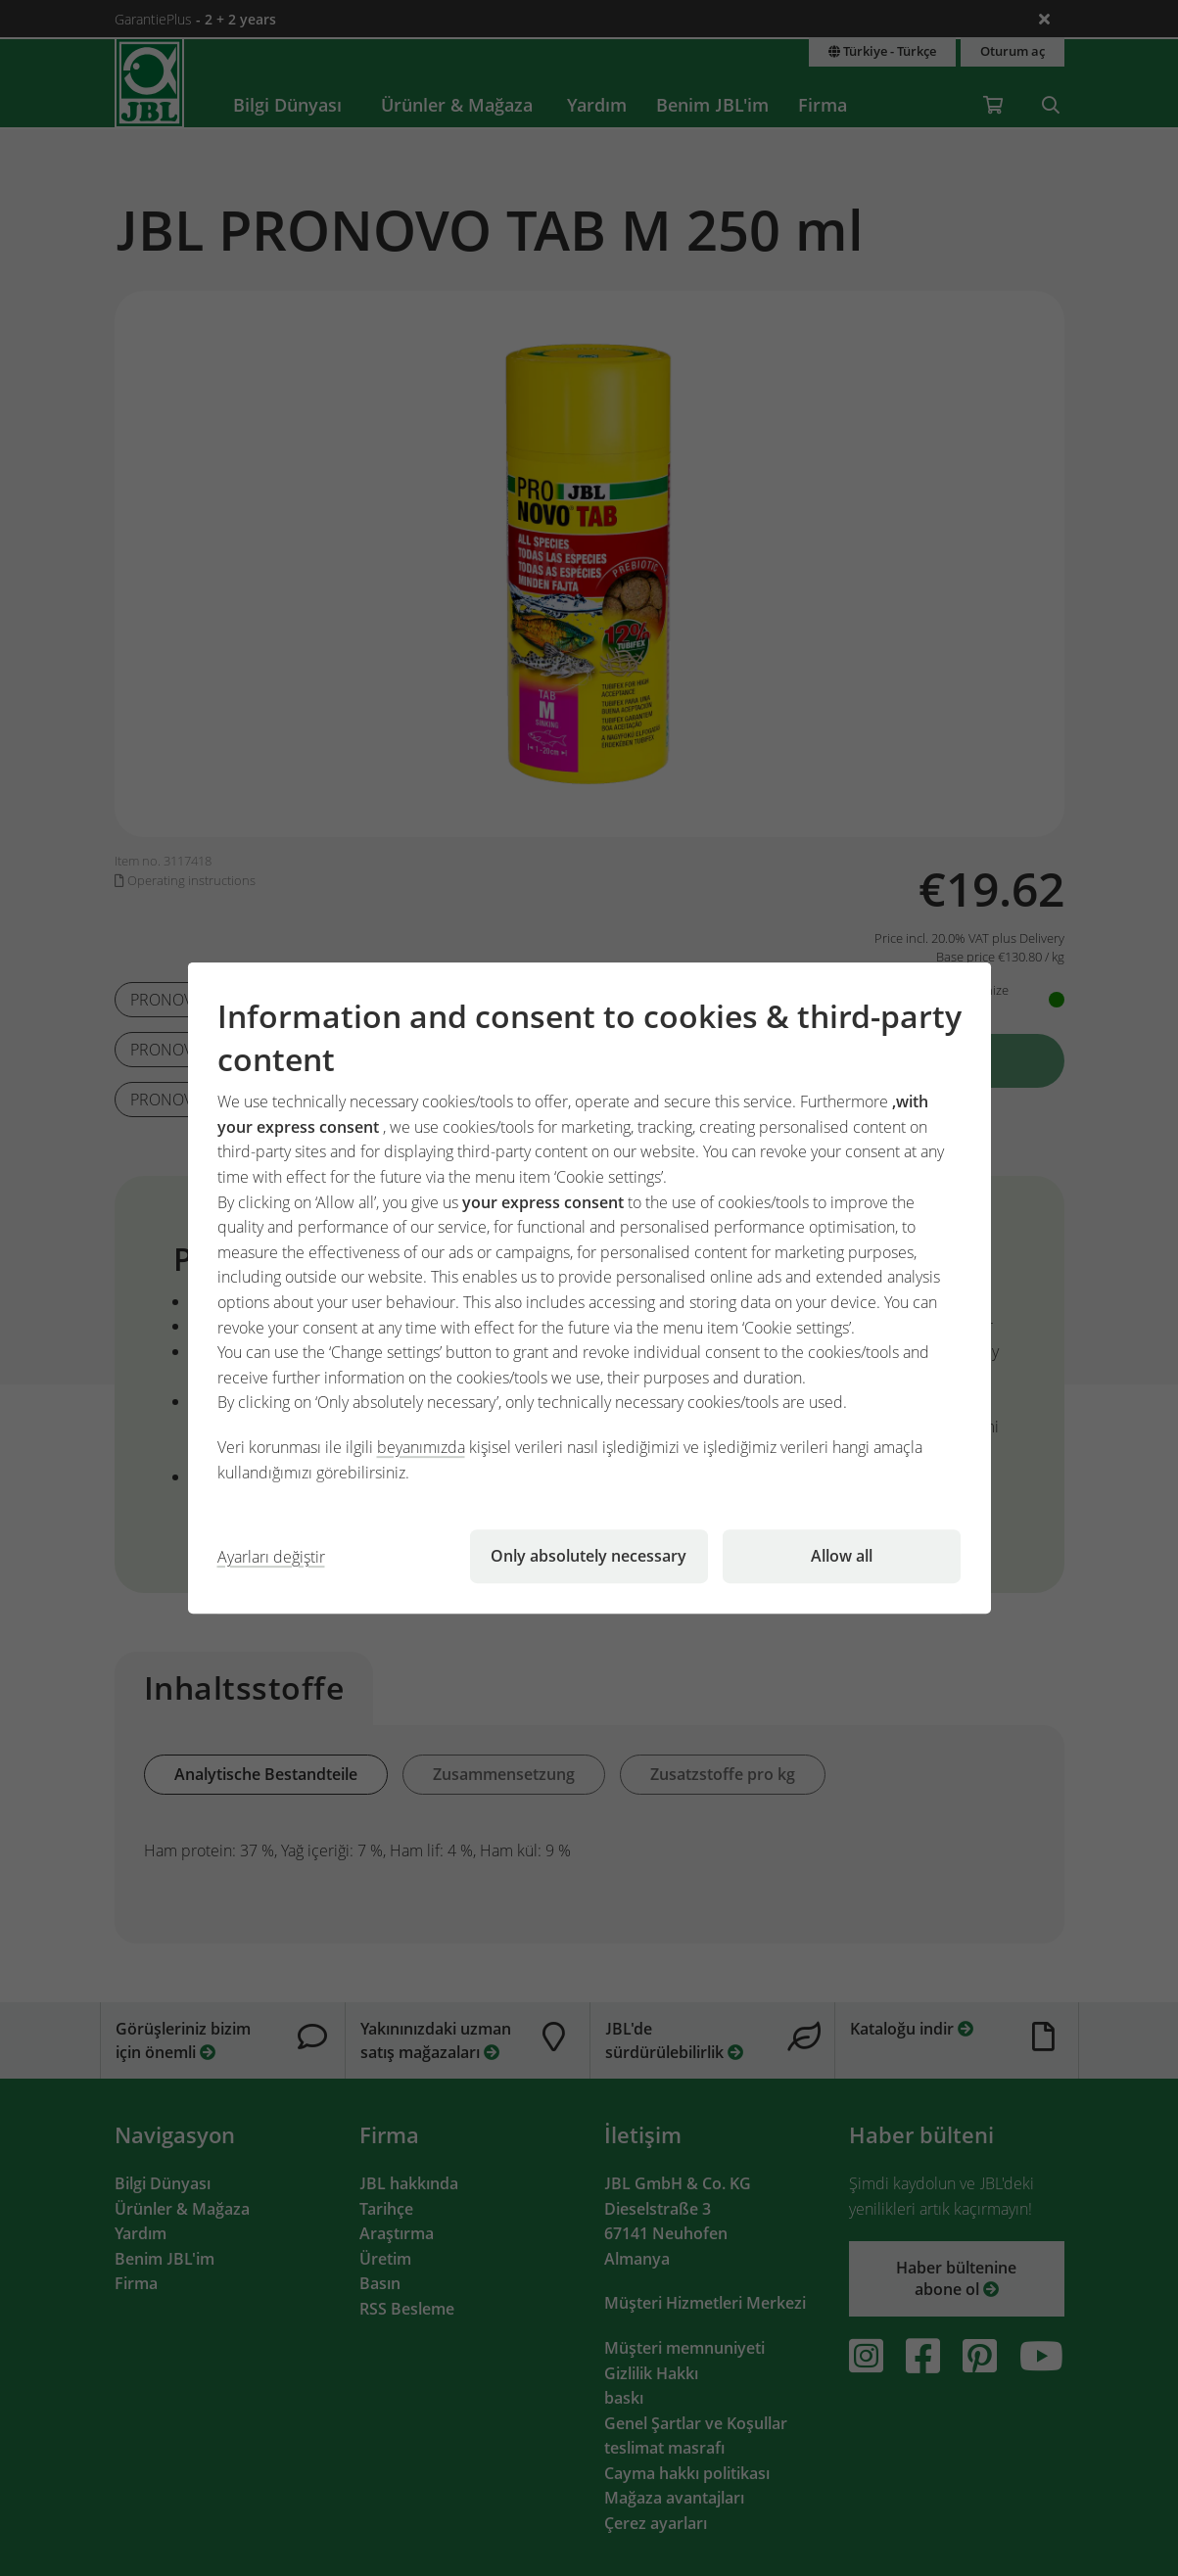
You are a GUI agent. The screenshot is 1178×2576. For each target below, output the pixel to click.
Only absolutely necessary (588, 1556)
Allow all (841, 1556)
